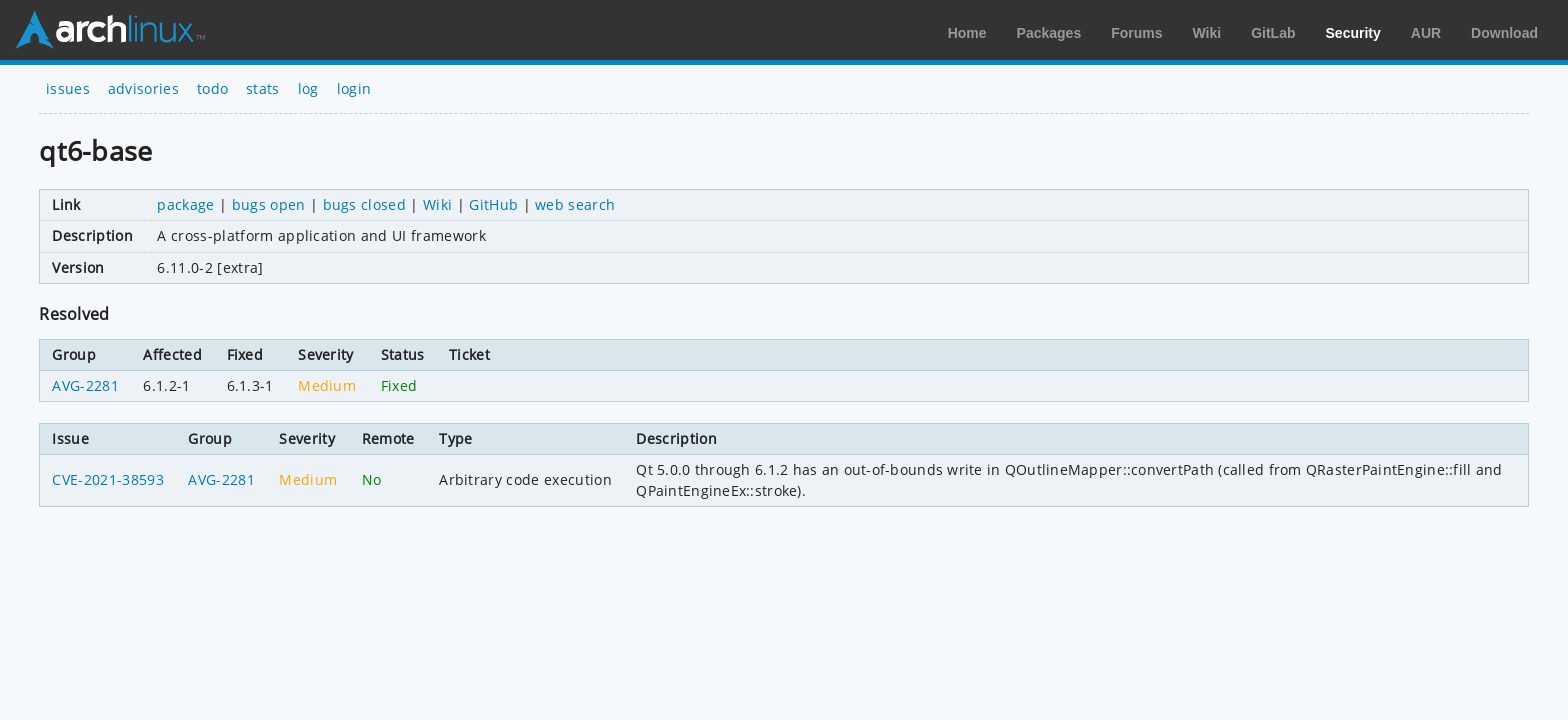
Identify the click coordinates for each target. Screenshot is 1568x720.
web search (575, 204)
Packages (1049, 33)
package (185, 204)
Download (1504, 33)
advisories (143, 88)
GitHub (493, 204)
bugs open (269, 204)
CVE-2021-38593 (107, 479)
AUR (1426, 33)
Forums (1136, 33)
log (308, 88)
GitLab (1273, 33)
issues (68, 88)
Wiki (1207, 33)
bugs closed (365, 204)
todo (212, 88)
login (354, 88)
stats (263, 88)
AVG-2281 (85, 385)
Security (1353, 33)
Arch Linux (110, 30)
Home (967, 33)
